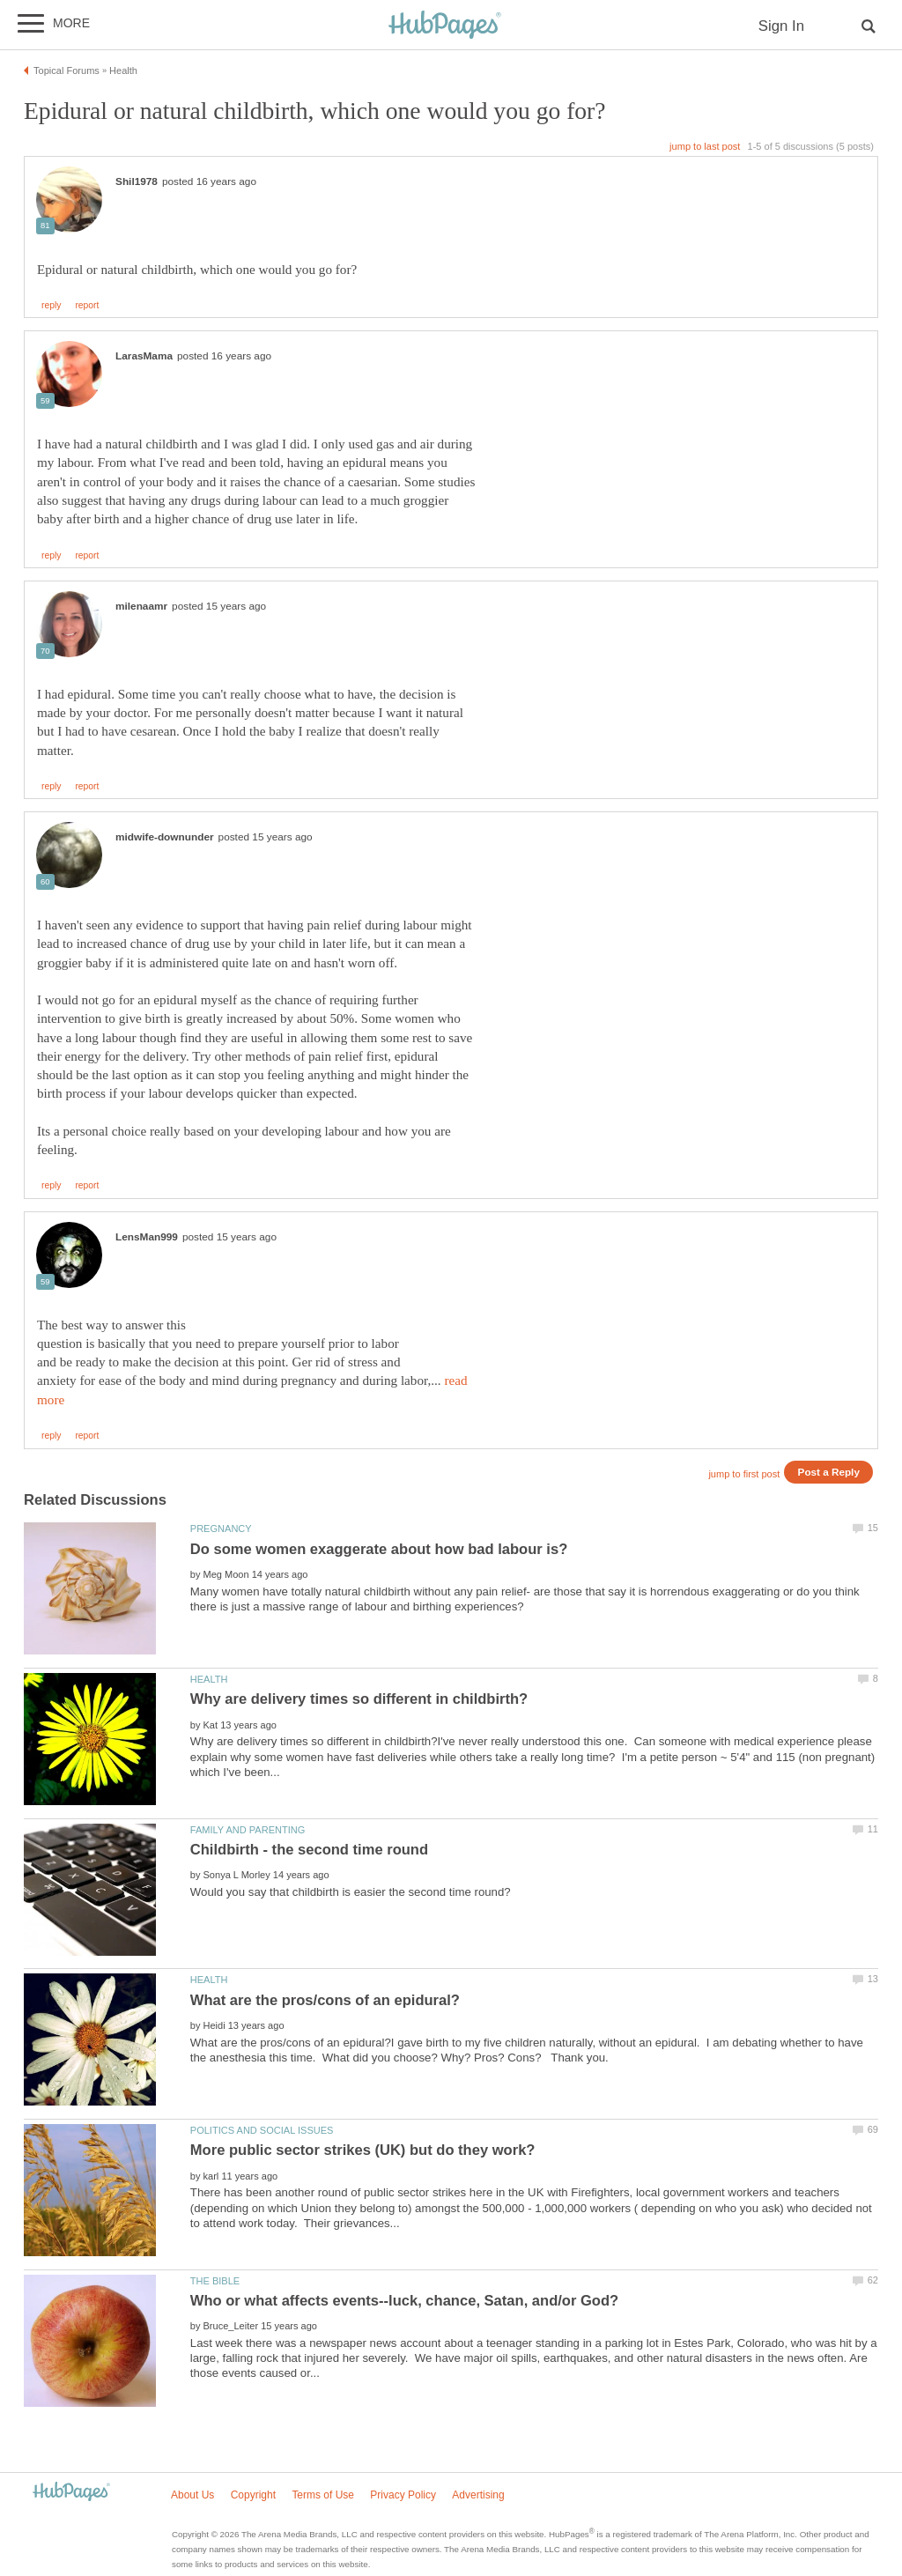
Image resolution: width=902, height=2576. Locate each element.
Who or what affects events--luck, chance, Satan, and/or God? (404, 2300)
